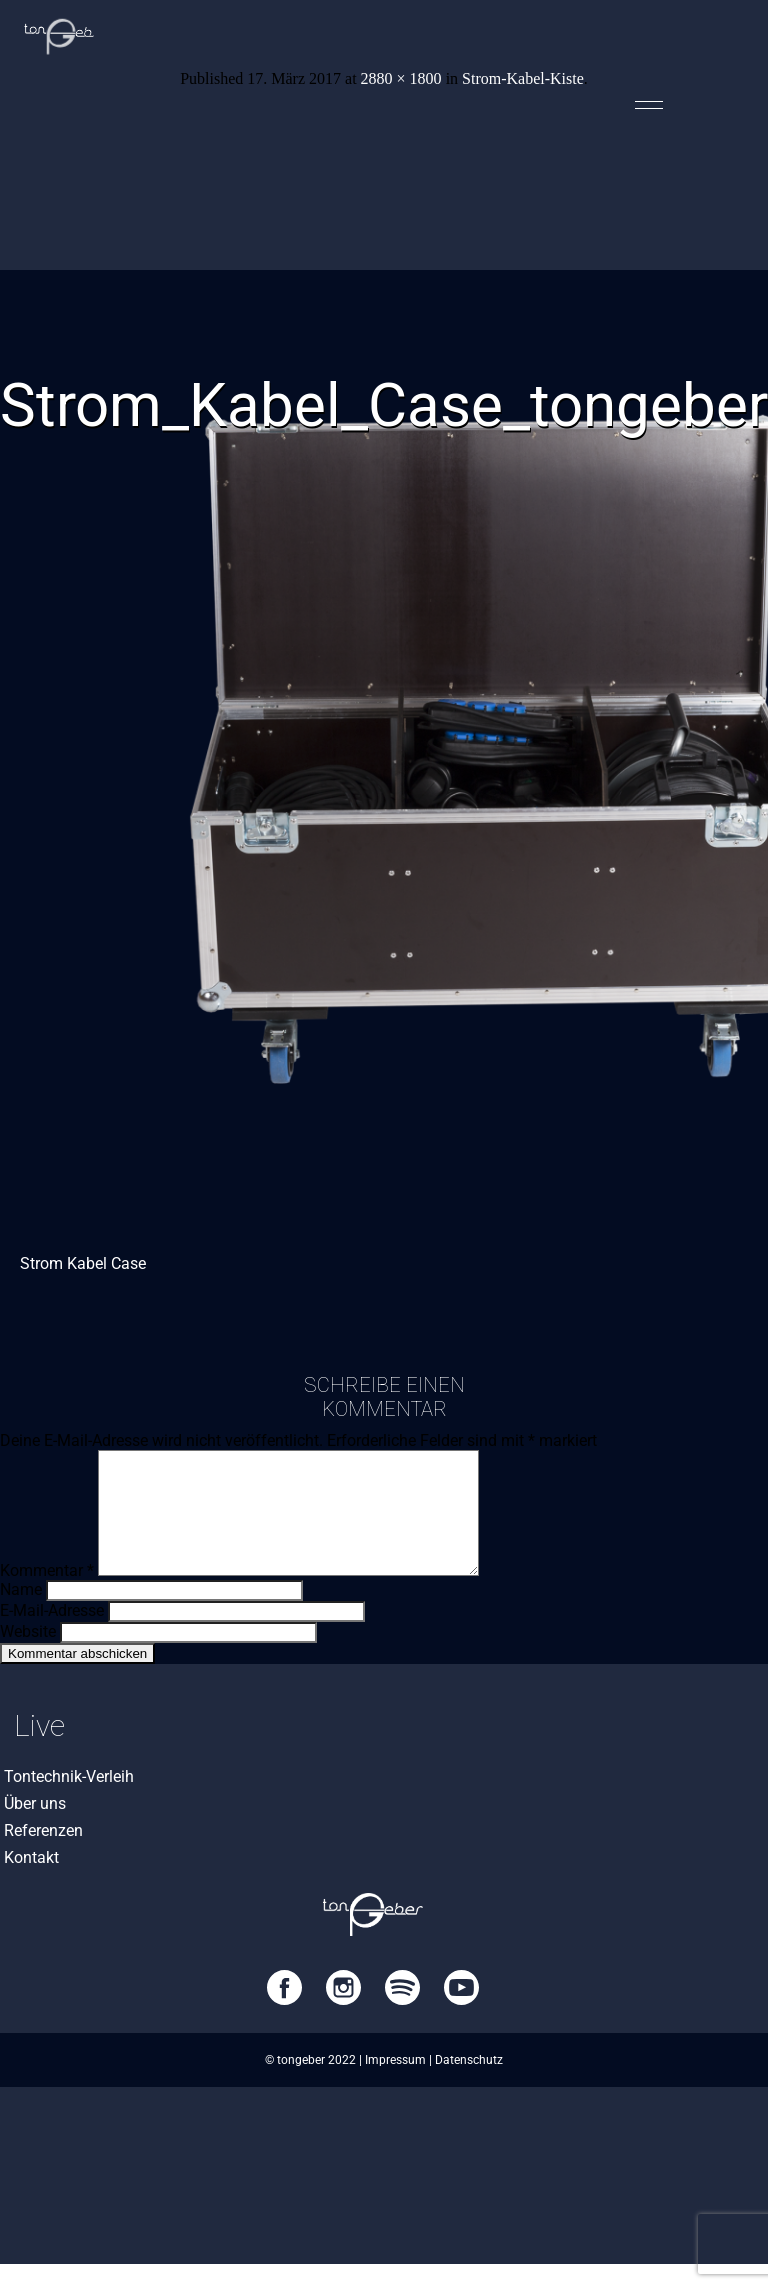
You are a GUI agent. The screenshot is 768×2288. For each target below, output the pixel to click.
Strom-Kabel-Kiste (523, 78)
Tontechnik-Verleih (69, 1800)
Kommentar (47, 1594)
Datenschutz (469, 2084)
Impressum (395, 2084)
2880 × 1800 (401, 78)
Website (28, 1655)
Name (21, 1613)
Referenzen (43, 1854)
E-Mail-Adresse (52, 1634)
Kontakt (31, 1881)
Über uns (35, 1827)
